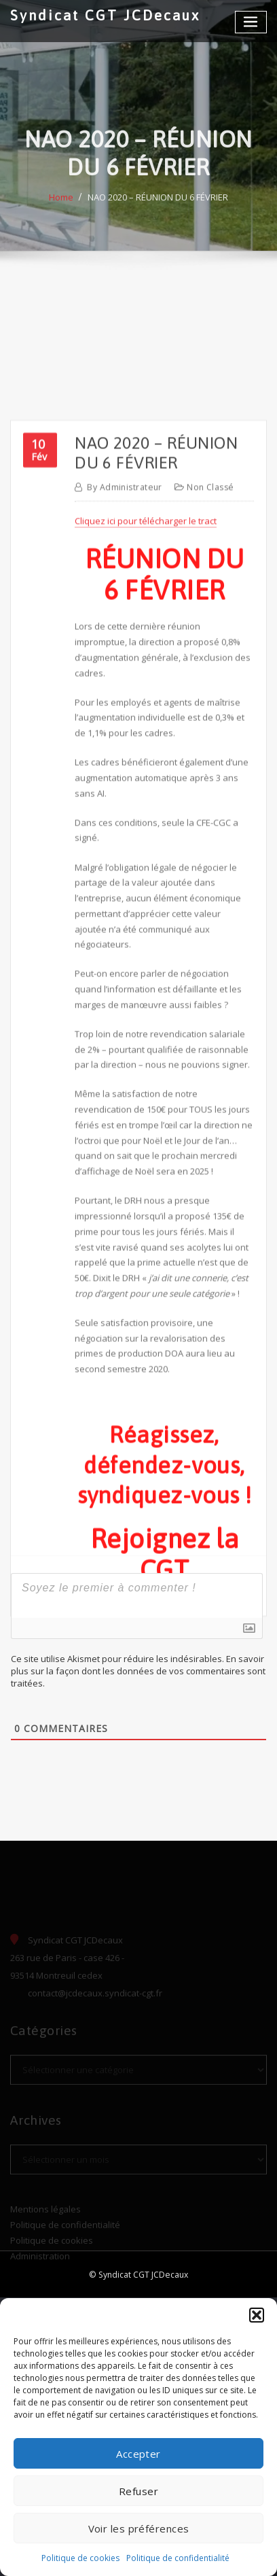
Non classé (210, 664)
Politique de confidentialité (177, 2558)
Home (61, 211)
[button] (256, 2315)
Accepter (138, 2453)
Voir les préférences (138, 2528)
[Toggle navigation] (251, 22)
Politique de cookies (80, 2558)
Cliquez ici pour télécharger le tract (146, 698)
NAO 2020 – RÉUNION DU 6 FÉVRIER (158, 211)
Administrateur (124, 664)
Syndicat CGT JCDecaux (105, 15)
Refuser (138, 2491)
